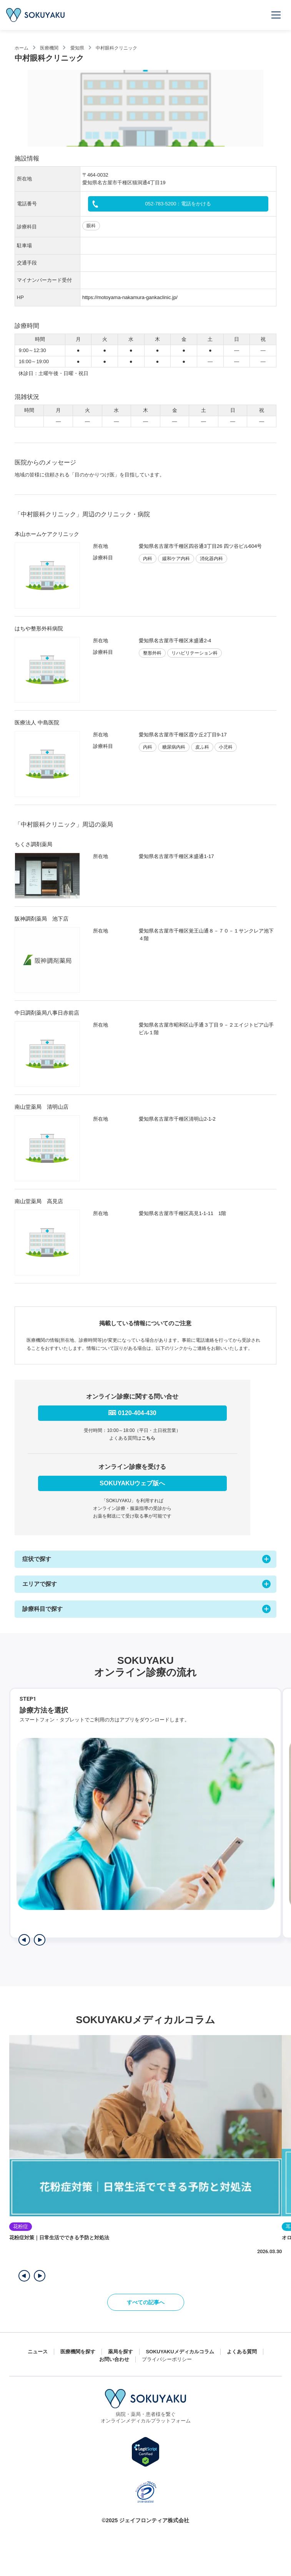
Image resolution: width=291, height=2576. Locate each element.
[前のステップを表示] (24, 1940)
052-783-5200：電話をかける (178, 204)
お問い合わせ (114, 2359)
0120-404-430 (137, 1413)
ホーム (21, 48)
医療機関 (49, 48)
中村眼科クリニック (116, 48)
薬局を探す (120, 2351)
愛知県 (77, 48)
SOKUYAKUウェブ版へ (132, 1483)
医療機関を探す (77, 2351)
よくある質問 (242, 2351)
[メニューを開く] (276, 15)
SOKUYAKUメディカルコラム (180, 2351)
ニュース (38, 2351)
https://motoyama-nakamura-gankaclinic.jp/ (130, 297)
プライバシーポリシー (167, 2359)
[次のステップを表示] (39, 1940)
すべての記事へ (146, 2302)
